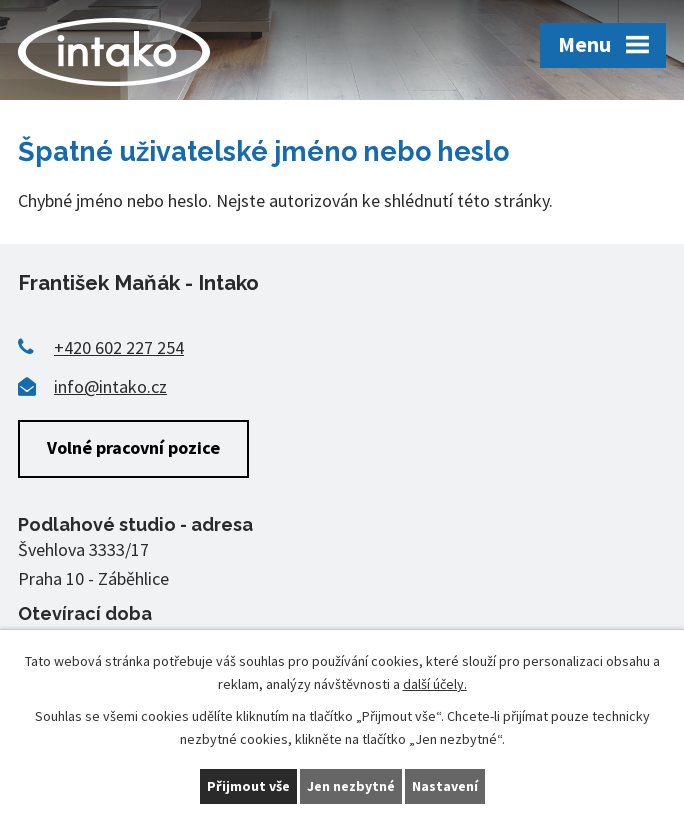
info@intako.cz (110, 386)
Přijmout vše (248, 786)
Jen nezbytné (351, 786)
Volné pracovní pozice (133, 447)
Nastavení (445, 786)
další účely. (435, 684)
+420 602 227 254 (119, 347)
